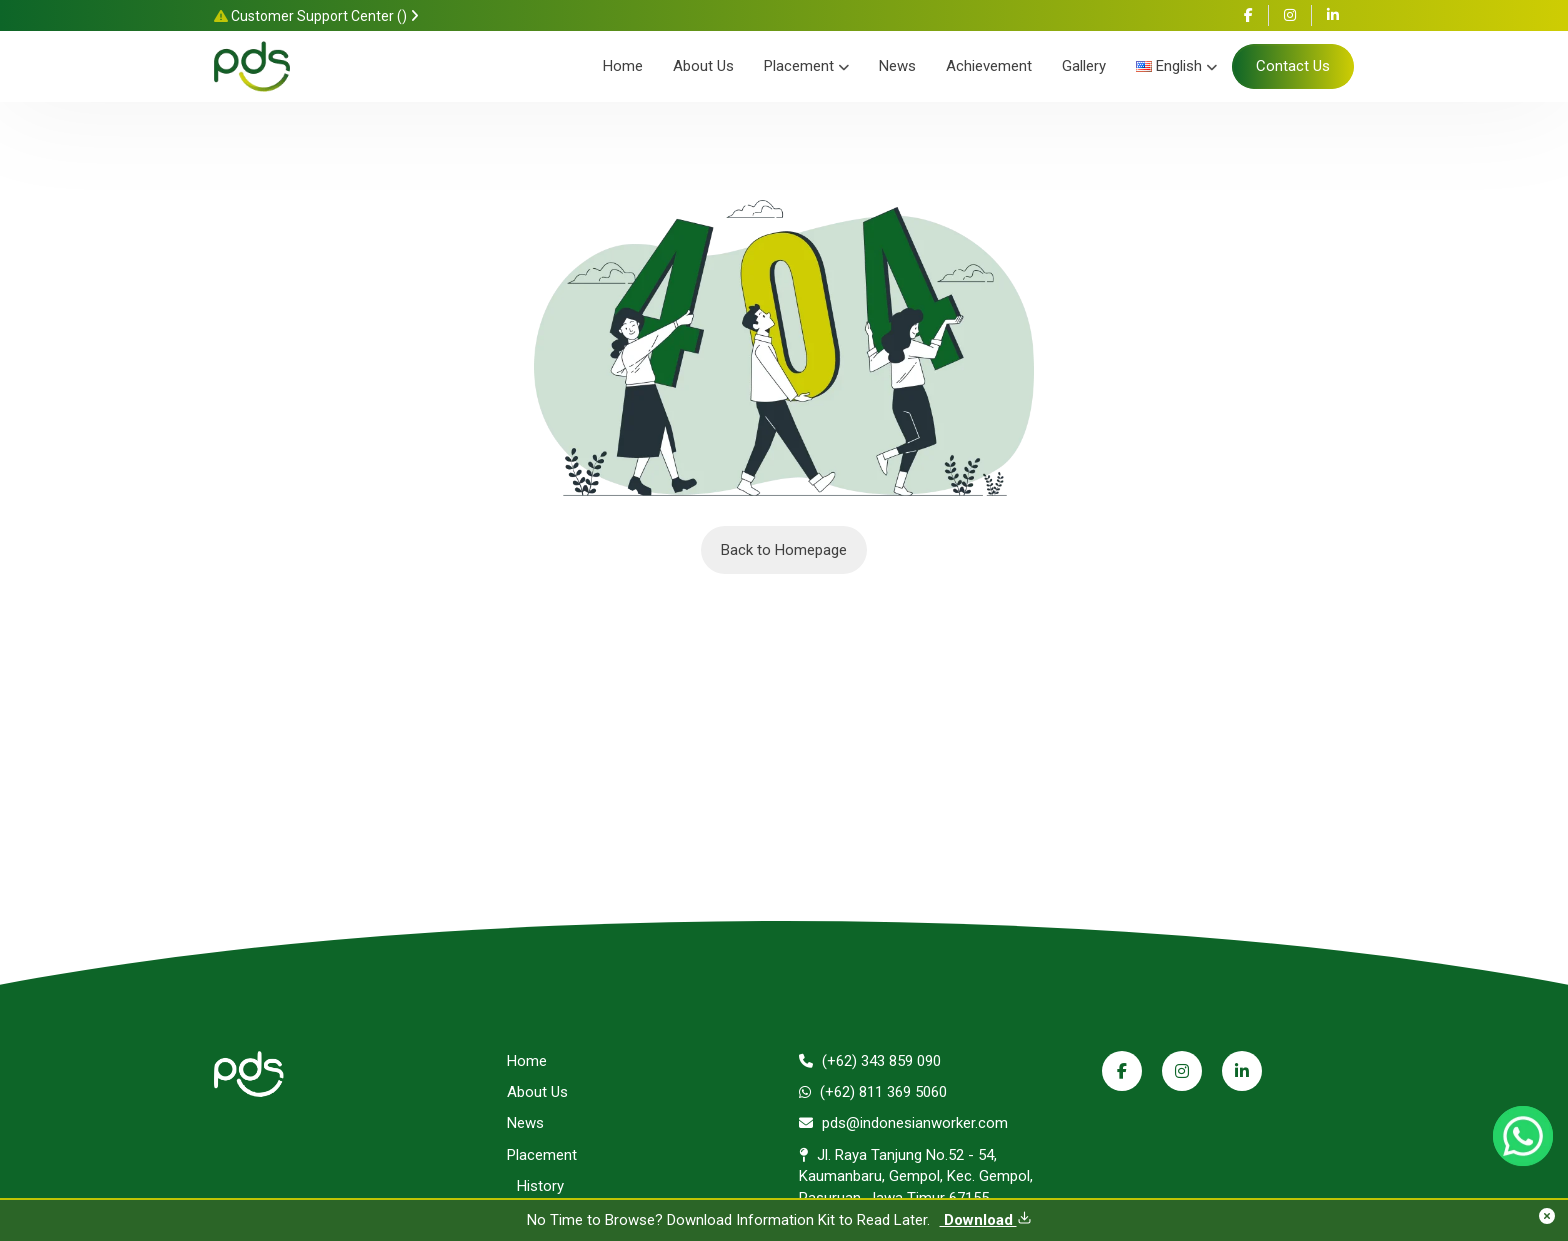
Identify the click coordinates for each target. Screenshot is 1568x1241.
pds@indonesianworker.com (903, 1123)
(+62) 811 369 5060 (873, 1092)
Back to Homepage (784, 550)
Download (986, 1220)
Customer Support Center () (316, 16)
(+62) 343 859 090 (870, 1061)
